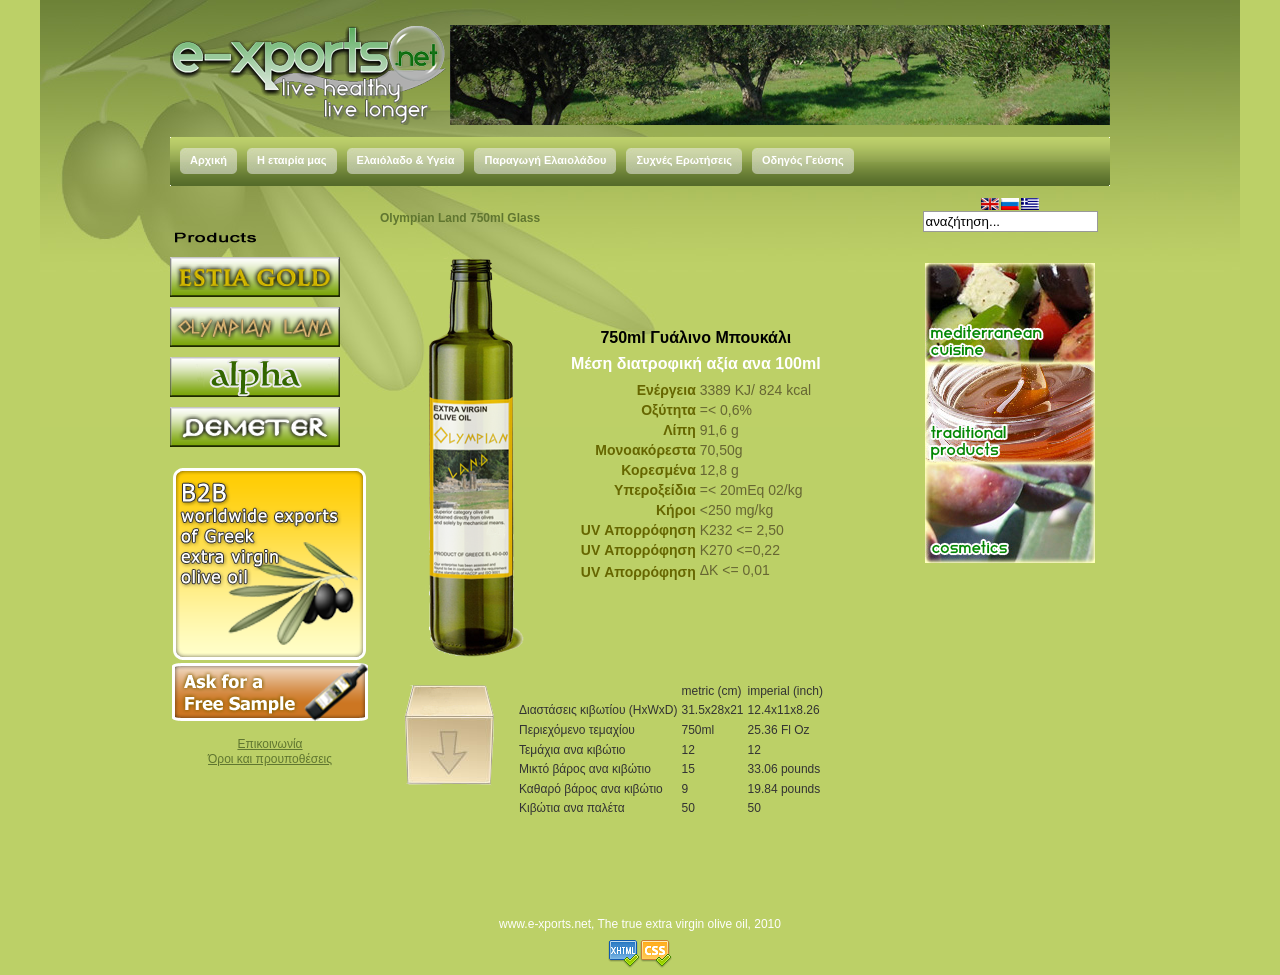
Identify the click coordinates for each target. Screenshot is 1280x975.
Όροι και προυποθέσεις (270, 759)
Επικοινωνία (269, 744)
